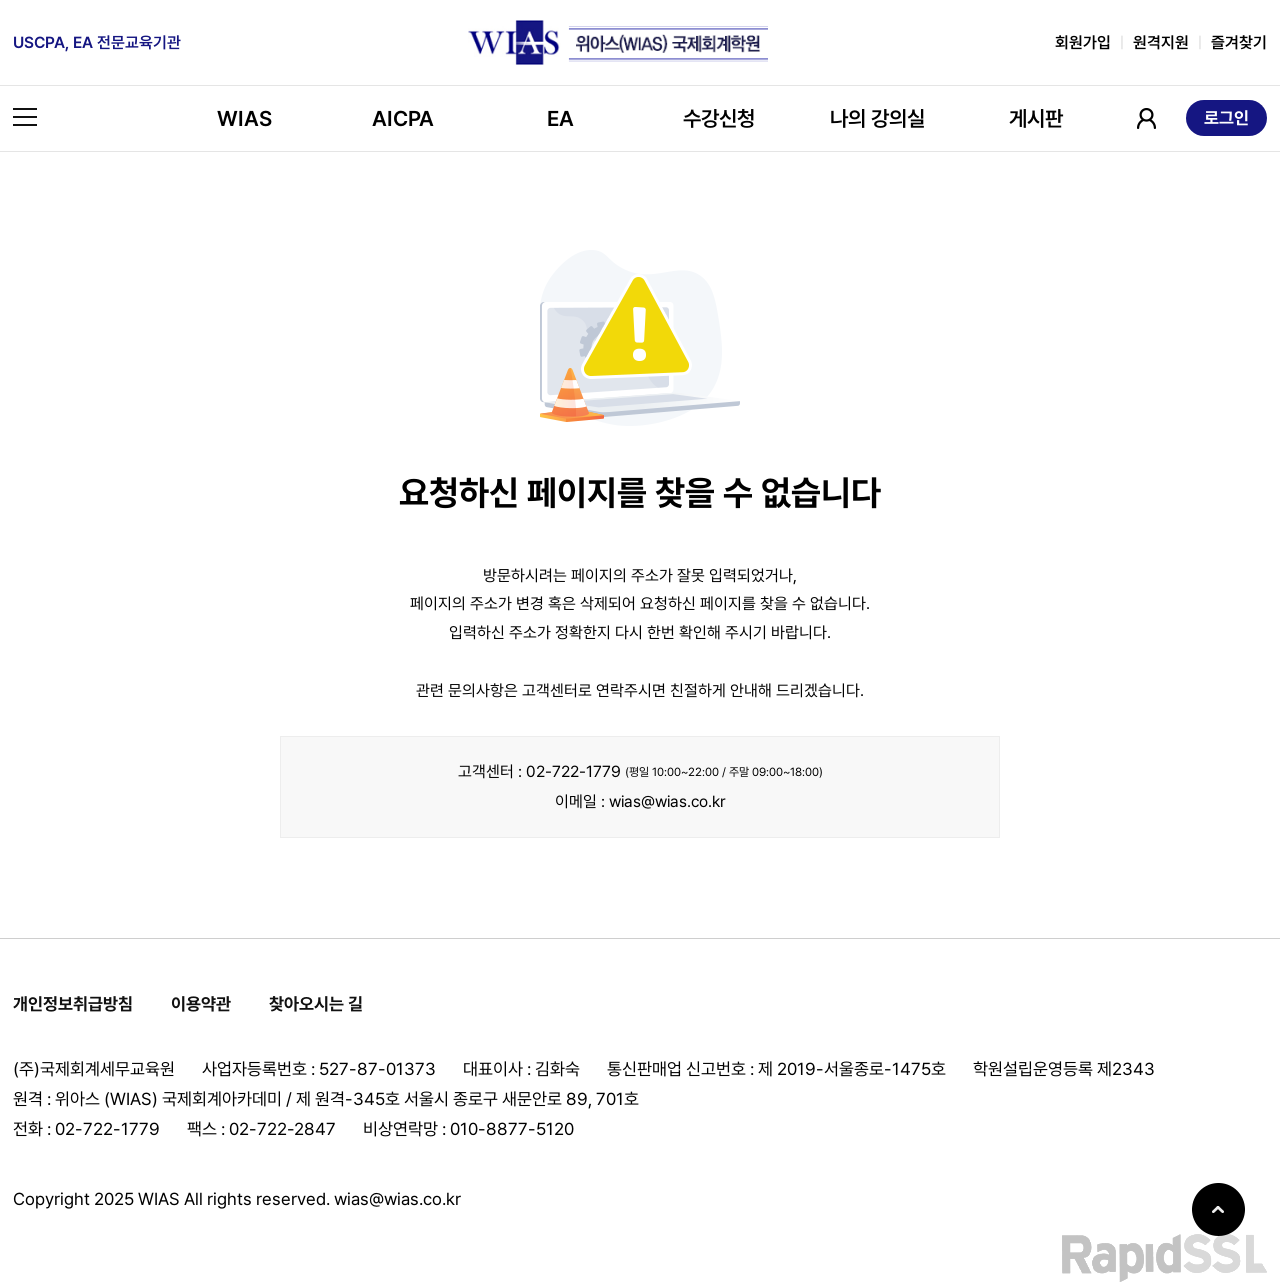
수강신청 (719, 118)
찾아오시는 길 (316, 1004)
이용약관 (201, 1004)
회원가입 (1083, 42)
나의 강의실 (877, 118)
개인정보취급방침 (73, 1004)
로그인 (1226, 118)
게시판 (1036, 118)
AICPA (403, 118)
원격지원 (1161, 42)
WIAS (244, 118)
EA (560, 118)
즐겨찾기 (1239, 42)
